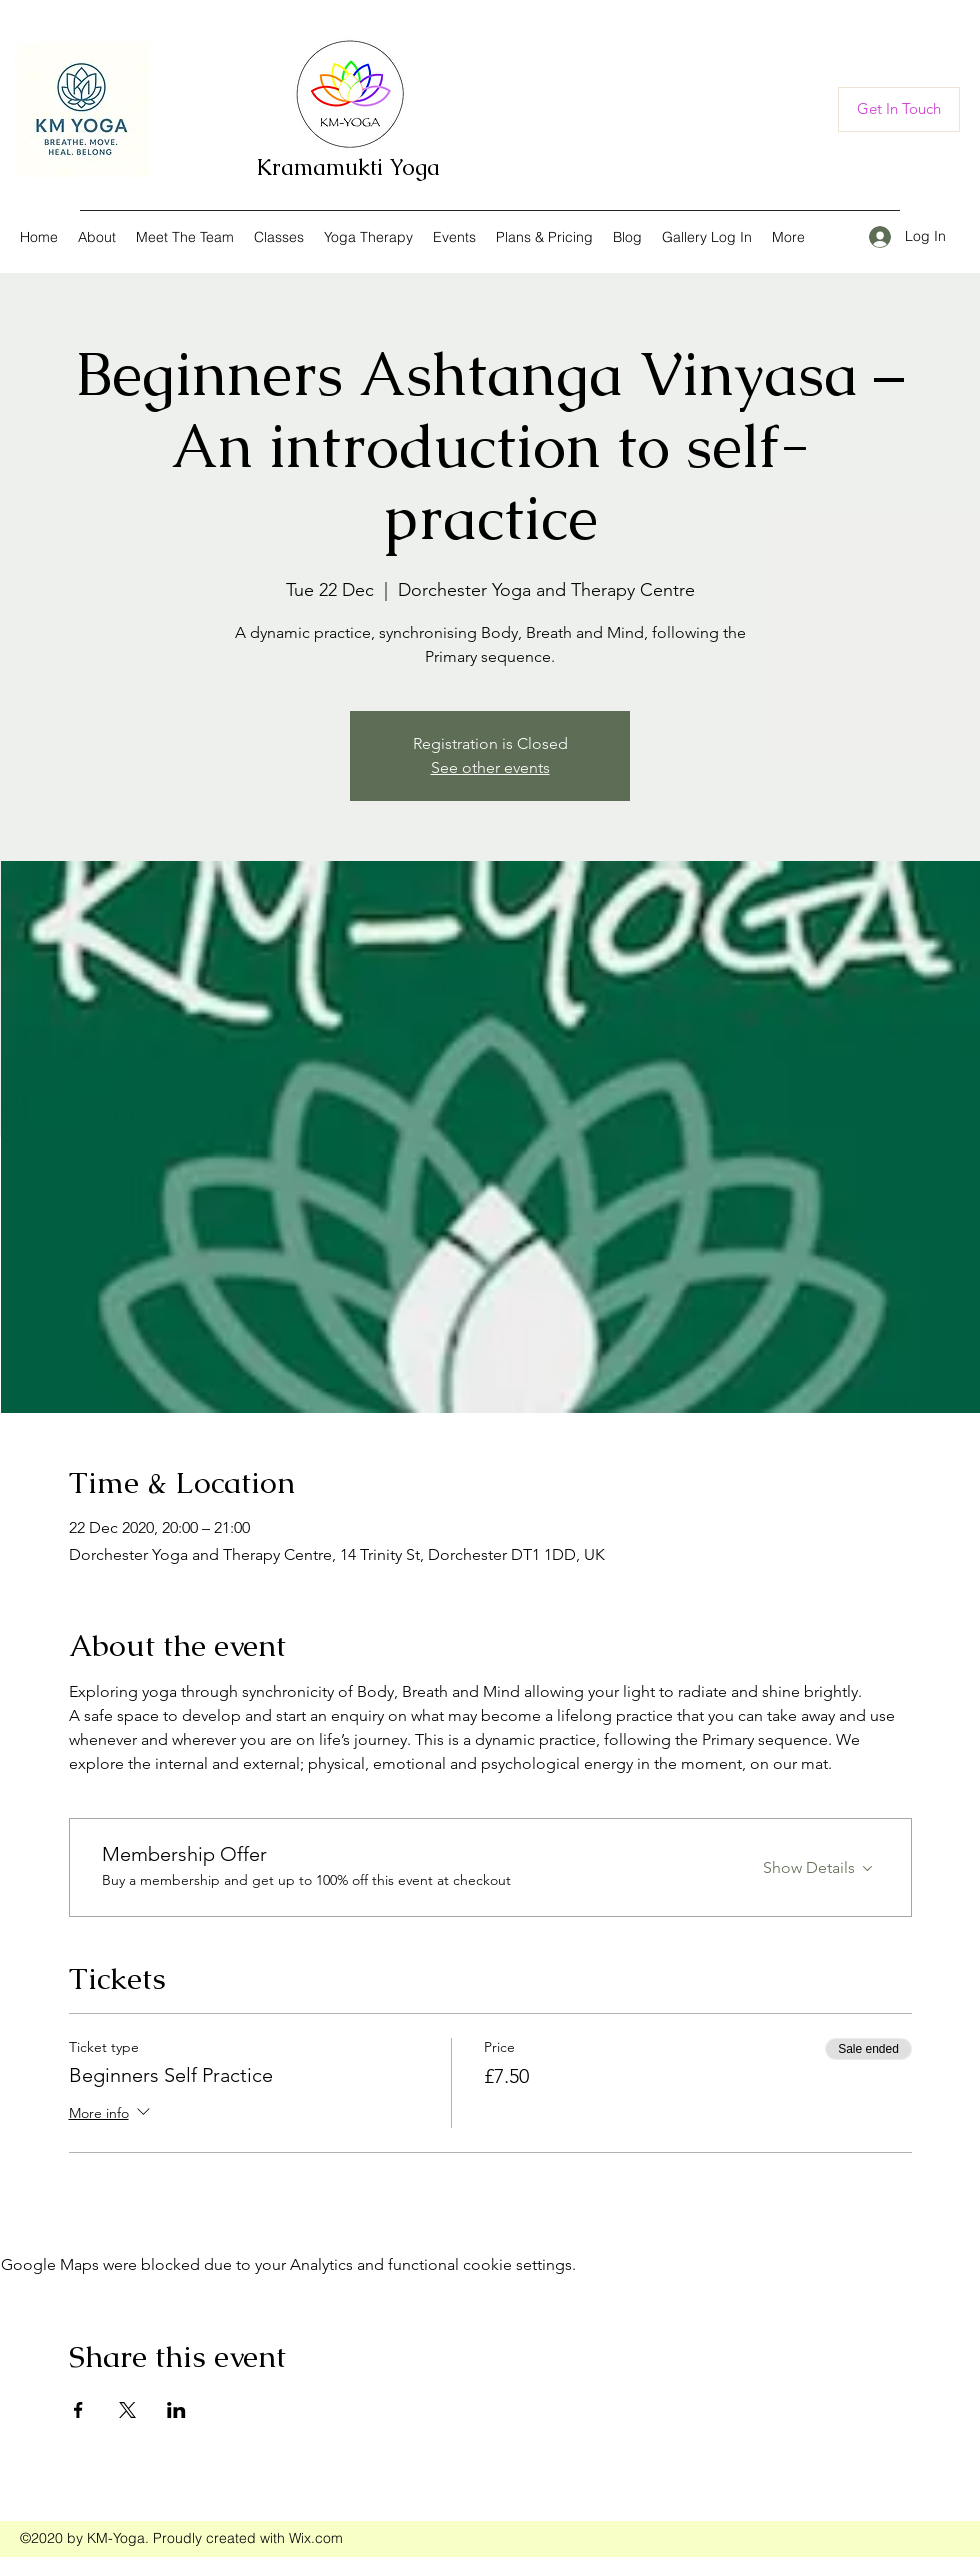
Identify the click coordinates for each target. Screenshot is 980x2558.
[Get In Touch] (899, 109)
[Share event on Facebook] (78, 2410)
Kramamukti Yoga (348, 167)
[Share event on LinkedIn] (176, 2410)
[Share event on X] (127, 2410)
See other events (490, 767)
